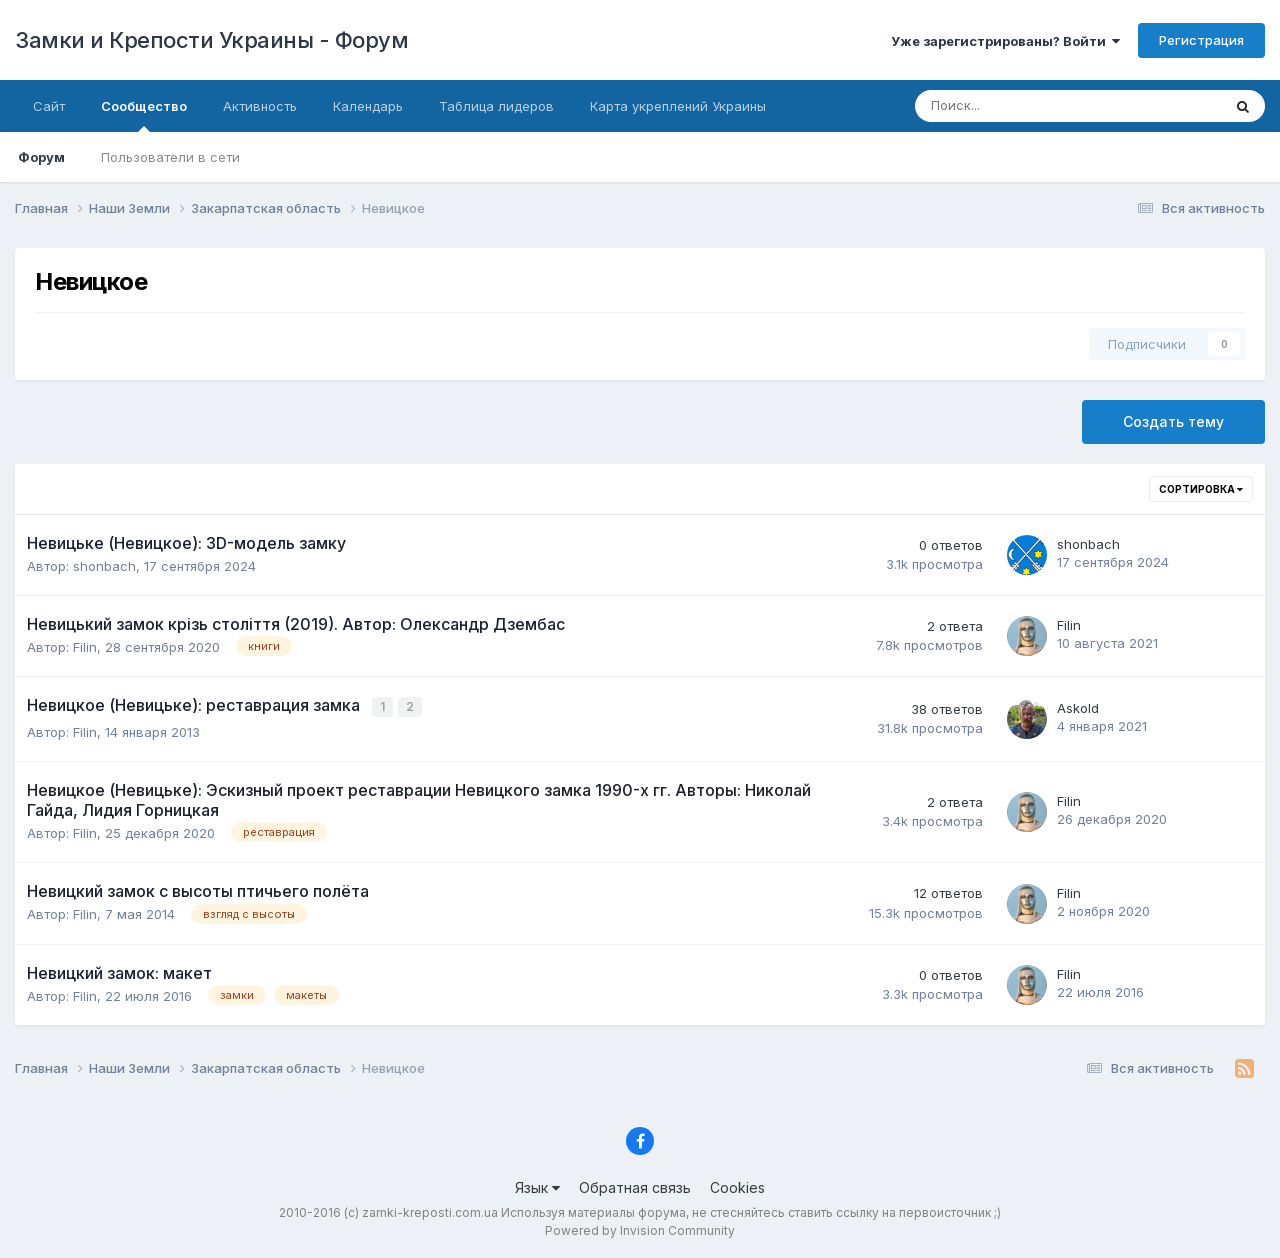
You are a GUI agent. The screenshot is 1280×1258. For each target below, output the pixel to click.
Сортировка (1201, 489)
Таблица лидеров (496, 106)
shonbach (104, 566)
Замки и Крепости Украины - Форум (211, 40)
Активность (260, 106)
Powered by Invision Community (640, 1228)
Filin (85, 647)
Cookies (737, 1185)
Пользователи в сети (170, 157)
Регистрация (1201, 40)
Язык (537, 1185)
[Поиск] (1001, 106)
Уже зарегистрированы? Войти (1005, 41)
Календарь (368, 106)
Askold (1078, 707)
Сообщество (144, 115)
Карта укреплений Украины (678, 106)
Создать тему (1173, 421)
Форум (41, 157)
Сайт (49, 106)
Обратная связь (635, 1185)
